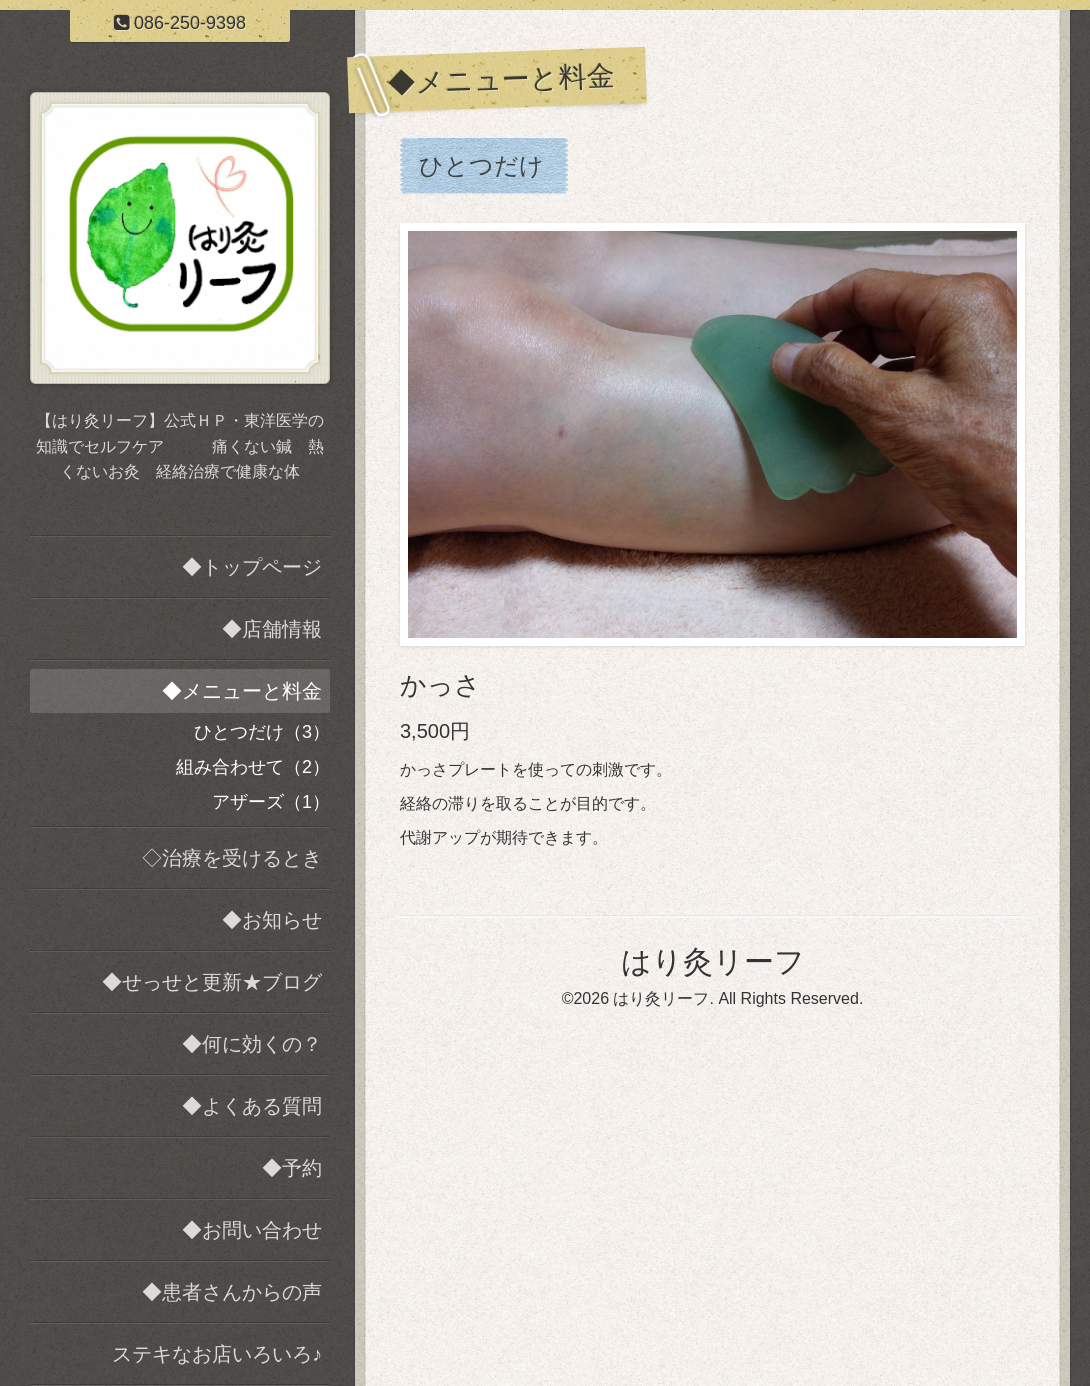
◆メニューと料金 (242, 691)
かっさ (440, 685)
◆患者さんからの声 (232, 1292)
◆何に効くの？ (252, 1044)
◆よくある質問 (252, 1106)
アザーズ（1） (271, 802)
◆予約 (292, 1168)
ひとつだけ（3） (262, 732)
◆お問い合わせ (252, 1230)
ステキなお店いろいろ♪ (217, 1354)
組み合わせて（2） (253, 767)
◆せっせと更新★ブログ (212, 982)
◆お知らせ (272, 920)
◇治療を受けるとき (232, 858)
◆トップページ (252, 567)
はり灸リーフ (713, 961)
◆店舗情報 (272, 629)
